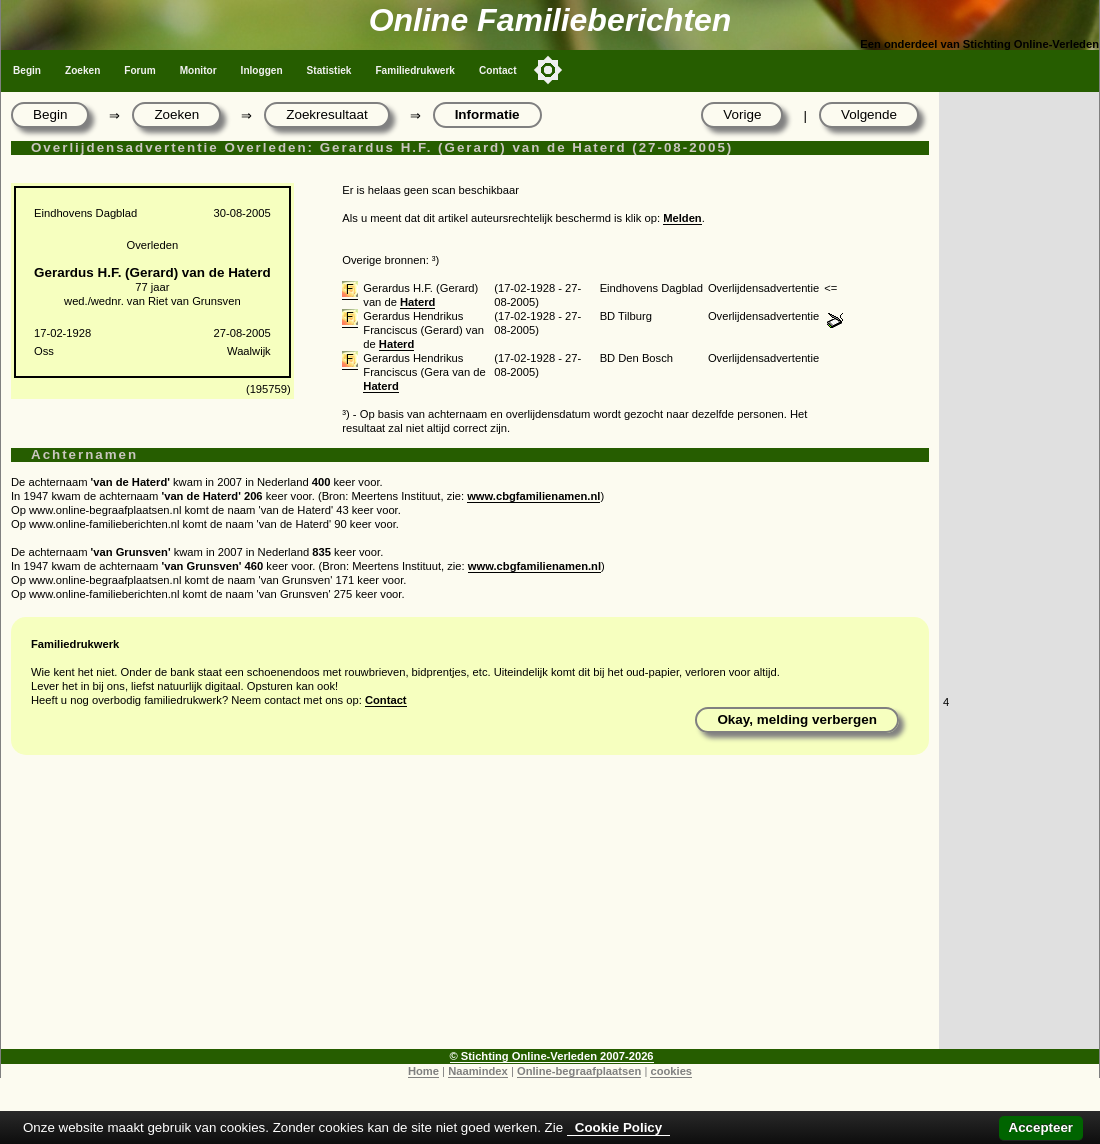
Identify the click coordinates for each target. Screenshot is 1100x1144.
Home (423, 1071)
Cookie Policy (618, 1127)
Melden (682, 218)
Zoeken (82, 70)
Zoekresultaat (326, 114)
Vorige (742, 114)
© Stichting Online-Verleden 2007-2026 (552, 1056)
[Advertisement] (470, 909)
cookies (671, 1071)
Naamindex (478, 1071)
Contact (498, 70)
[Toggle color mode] (548, 70)
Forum (139, 70)
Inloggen (262, 70)
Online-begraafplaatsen (579, 1071)
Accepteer (1041, 1127)
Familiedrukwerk (415, 70)
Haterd (417, 302)
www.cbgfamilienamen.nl (533, 496)
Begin (27, 70)
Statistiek (329, 70)
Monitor (198, 70)
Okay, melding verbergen (797, 719)
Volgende (869, 114)
